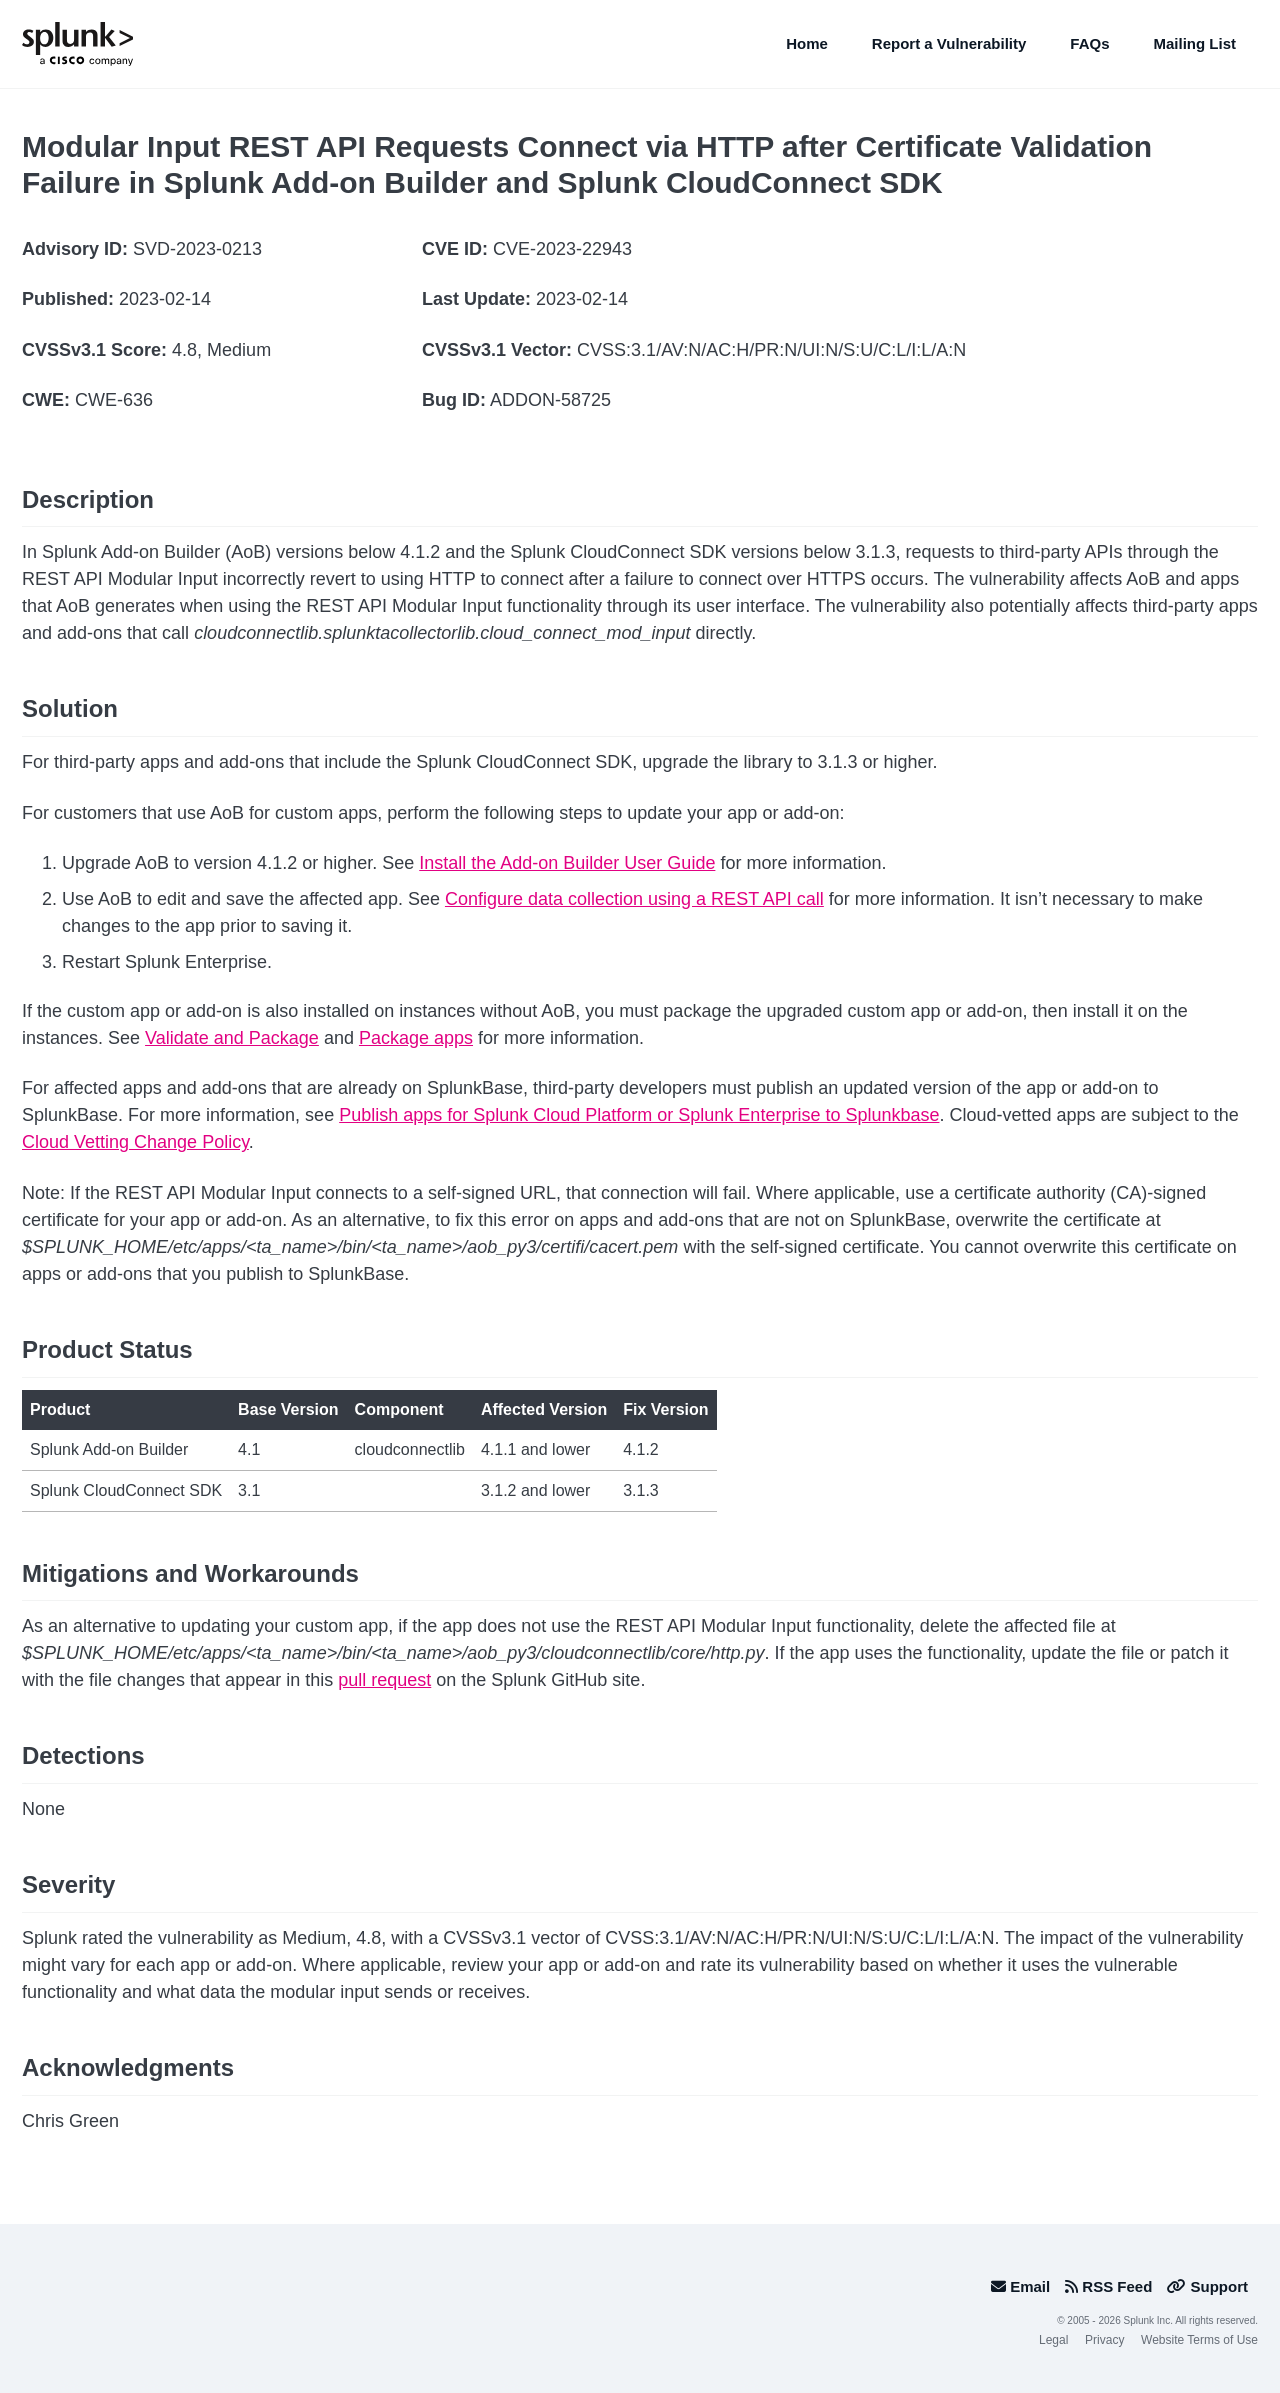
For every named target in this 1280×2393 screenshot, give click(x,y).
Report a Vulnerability (949, 43)
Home (807, 43)
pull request (384, 1680)
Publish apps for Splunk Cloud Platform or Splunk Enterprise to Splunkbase (639, 1115)
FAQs (1089, 43)
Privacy (1104, 2340)
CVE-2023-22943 (562, 249)
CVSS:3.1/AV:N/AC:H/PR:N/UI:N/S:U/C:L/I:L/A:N (771, 350)
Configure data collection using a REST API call (634, 899)
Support (1207, 2286)
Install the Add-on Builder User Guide (567, 863)
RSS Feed (1108, 2286)
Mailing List (1195, 43)
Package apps (416, 1038)
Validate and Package (232, 1038)
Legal (1053, 2340)
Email (1020, 2286)
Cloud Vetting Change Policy (135, 1142)
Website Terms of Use (1199, 2340)
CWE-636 (114, 400)
